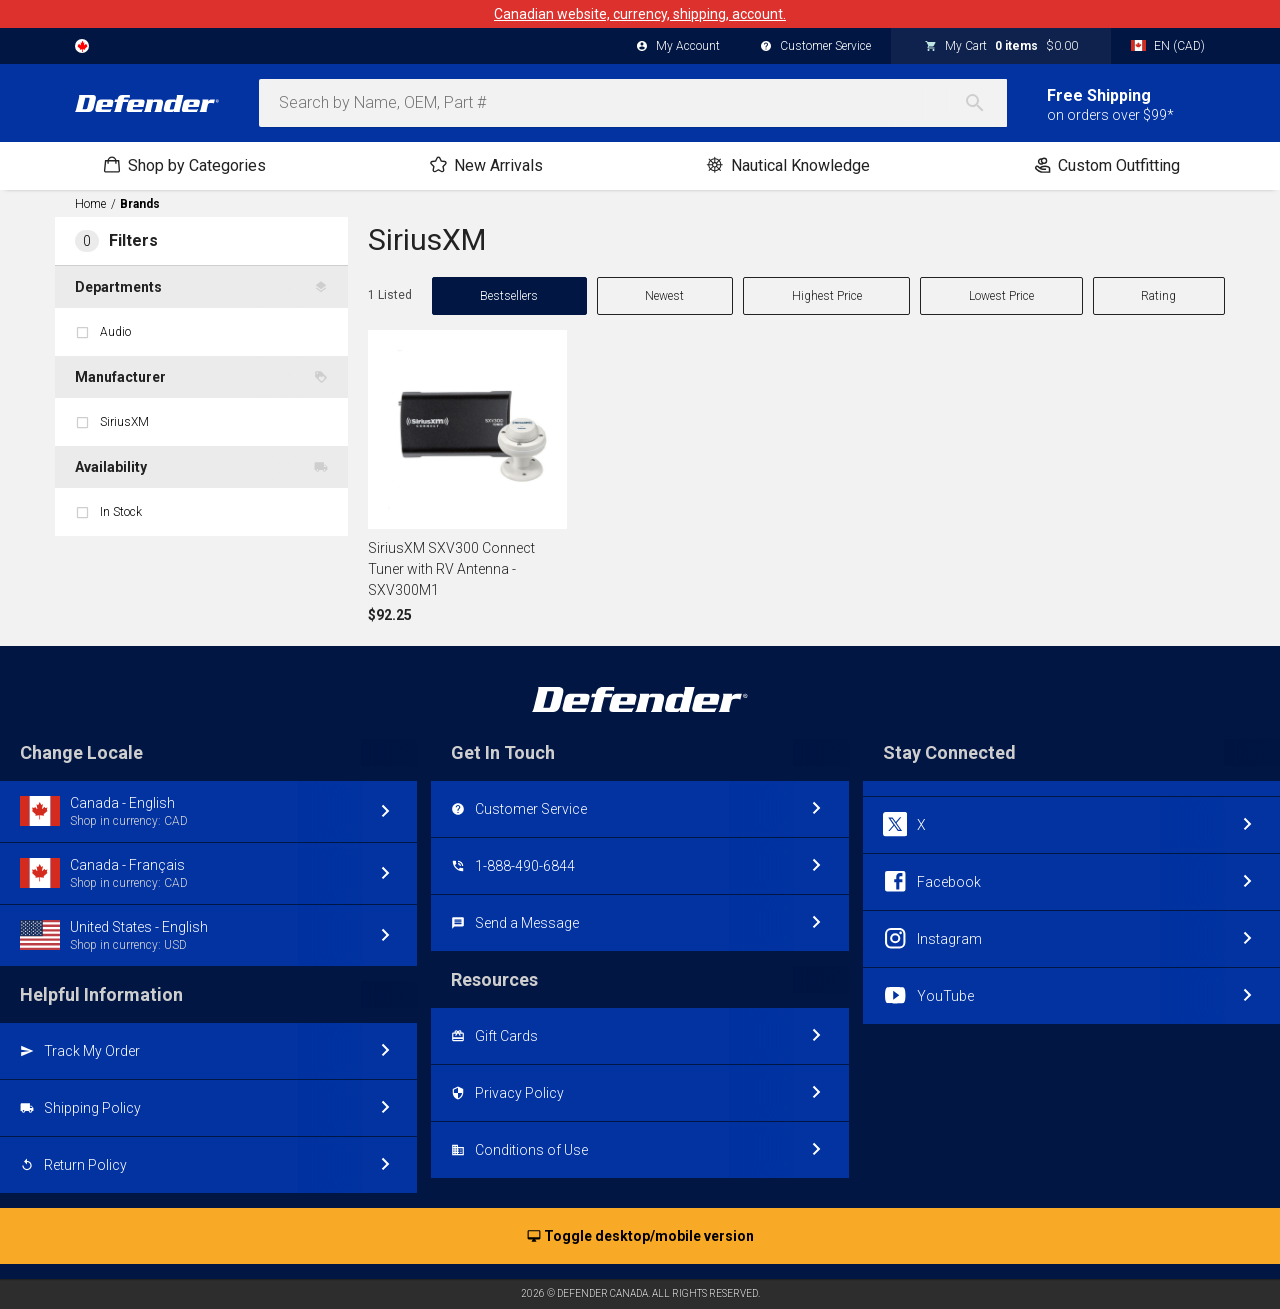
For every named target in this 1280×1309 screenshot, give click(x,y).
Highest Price (827, 296)
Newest (664, 296)
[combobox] (633, 103)
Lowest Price (1001, 296)
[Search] (985, 103)
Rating (1158, 296)
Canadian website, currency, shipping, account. (640, 14)
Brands (140, 204)
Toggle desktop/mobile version (640, 1237)
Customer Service (815, 47)
